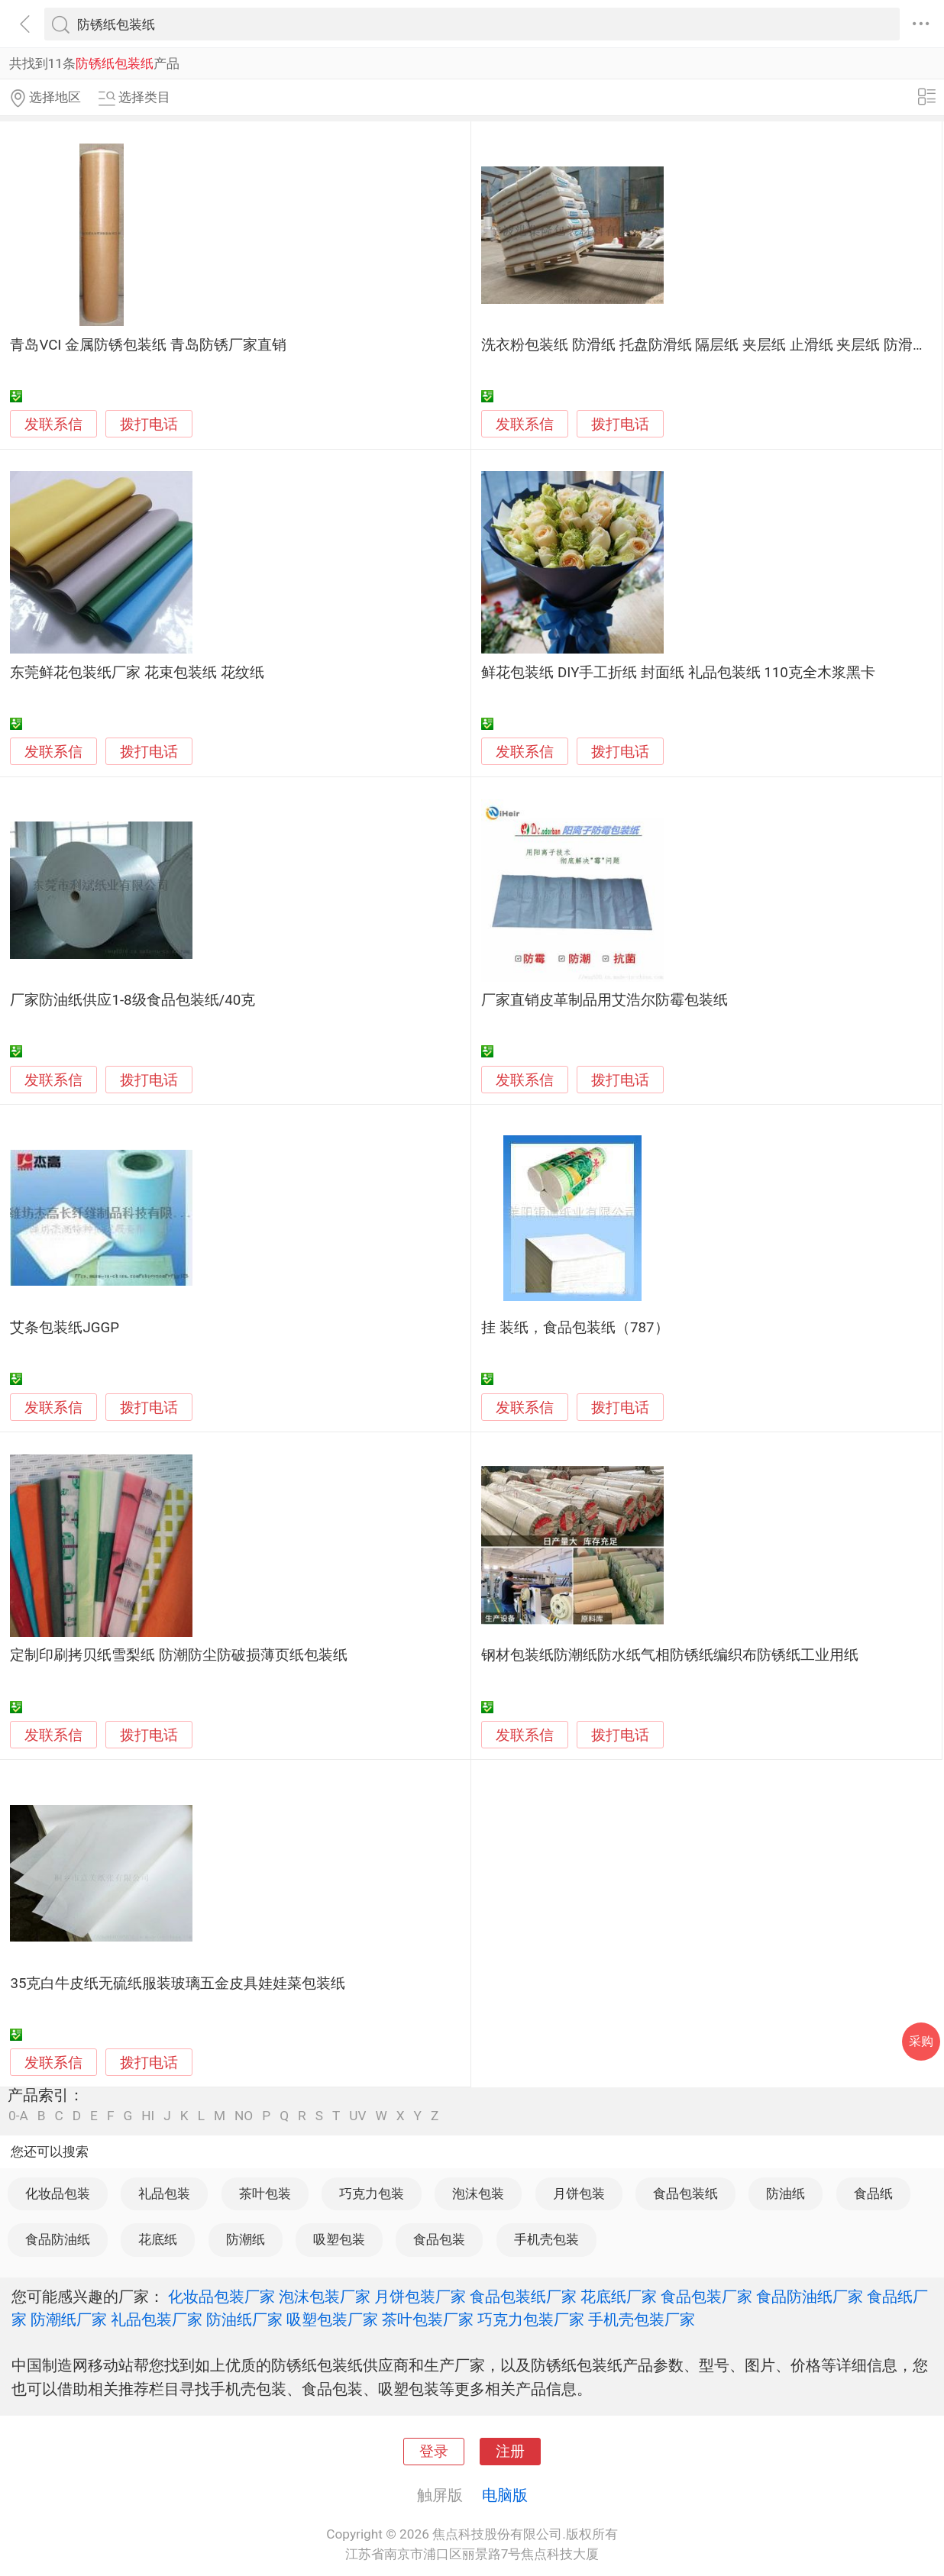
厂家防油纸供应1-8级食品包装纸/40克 (132, 1000)
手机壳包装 (546, 2239)
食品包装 (439, 2239)
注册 (510, 2451)
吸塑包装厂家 (332, 2319)
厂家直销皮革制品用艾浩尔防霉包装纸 (604, 1000)
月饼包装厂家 (420, 2296)
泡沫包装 (478, 2193)
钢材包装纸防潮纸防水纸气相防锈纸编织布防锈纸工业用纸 (669, 1655)
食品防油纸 (57, 2239)
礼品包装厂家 (156, 2319)
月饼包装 (579, 2193)
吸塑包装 (339, 2239)
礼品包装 (164, 2193)
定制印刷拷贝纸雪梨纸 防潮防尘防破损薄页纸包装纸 (179, 1655)
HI (147, 2116)
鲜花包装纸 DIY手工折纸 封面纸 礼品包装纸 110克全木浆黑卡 (677, 672)
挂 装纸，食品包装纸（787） (574, 1327)
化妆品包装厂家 (221, 2296)
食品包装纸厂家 (523, 2296)
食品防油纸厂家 (809, 2296)
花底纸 (157, 2239)
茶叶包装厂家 (428, 2319)
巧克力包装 (371, 2193)
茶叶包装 (265, 2193)
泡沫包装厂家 (324, 2296)
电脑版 (505, 2495)
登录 (433, 2451)
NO (243, 2116)
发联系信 (53, 424)
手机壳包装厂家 (641, 2319)
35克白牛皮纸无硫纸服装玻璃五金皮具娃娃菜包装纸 (177, 1983)
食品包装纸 (685, 2193)
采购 (921, 2041)
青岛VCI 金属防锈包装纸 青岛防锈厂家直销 (148, 345)
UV (357, 2116)
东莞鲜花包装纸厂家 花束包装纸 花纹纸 (136, 672)
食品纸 (873, 2193)
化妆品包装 (57, 2193)
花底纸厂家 (618, 2296)
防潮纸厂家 (69, 2319)
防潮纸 (245, 2239)
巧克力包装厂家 (530, 2319)
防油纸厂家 (244, 2319)
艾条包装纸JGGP (64, 1327)
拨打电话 (149, 424)
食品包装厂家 (706, 2296)
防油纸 (785, 2193)
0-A (18, 2116)
